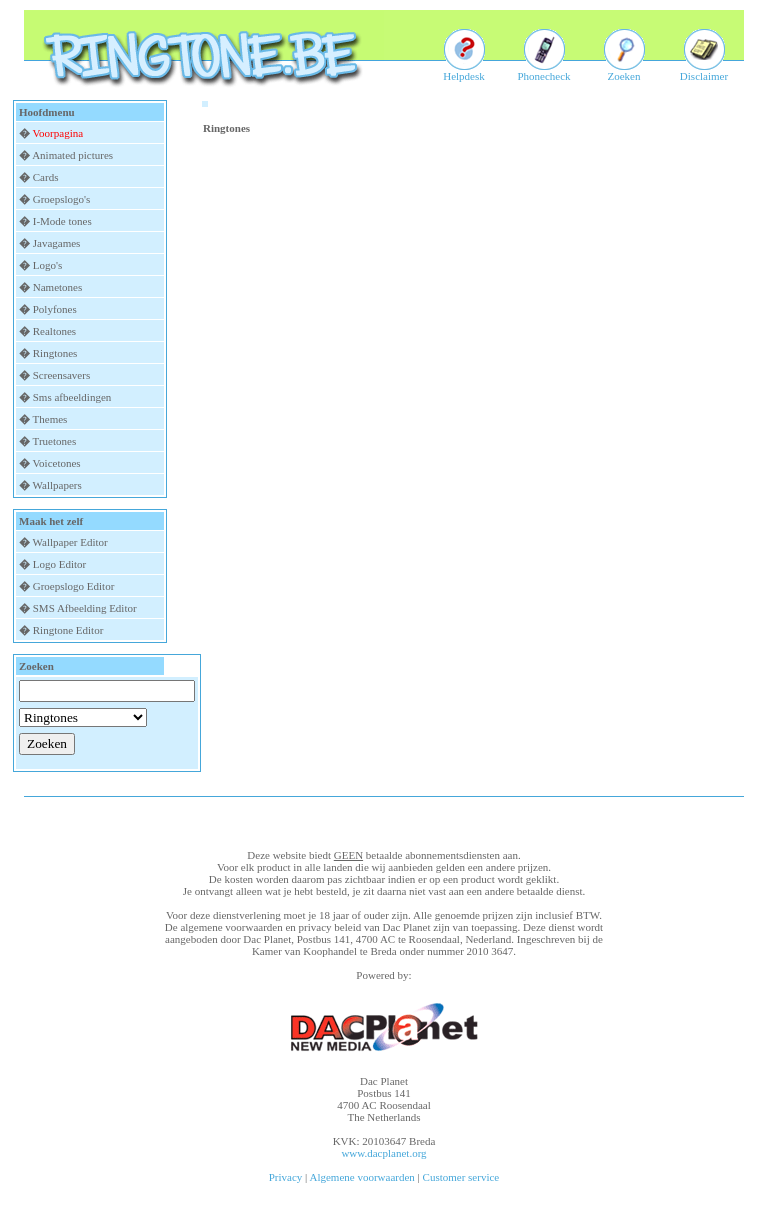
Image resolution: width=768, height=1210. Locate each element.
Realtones (54, 331)
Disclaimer (704, 71)
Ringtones (55, 353)
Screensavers (61, 375)
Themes (50, 419)
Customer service (461, 1177)
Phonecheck (543, 71)
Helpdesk (464, 71)
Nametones (57, 287)
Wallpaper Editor (70, 542)
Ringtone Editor (68, 630)
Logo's (47, 265)
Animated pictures (72, 155)
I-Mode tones (62, 221)
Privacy (286, 1177)
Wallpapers (57, 485)
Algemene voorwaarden (361, 1177)
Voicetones (57, 463)
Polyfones (55, 309)
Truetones (55, 441)
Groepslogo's (62, 199)
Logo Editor (59, 564)
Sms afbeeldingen (72, 397)
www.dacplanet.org (383, 1153)
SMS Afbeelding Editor (85, 608)
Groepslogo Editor (74, 586)
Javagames (57, 243)
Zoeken (624, 71)
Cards (46, 177)
